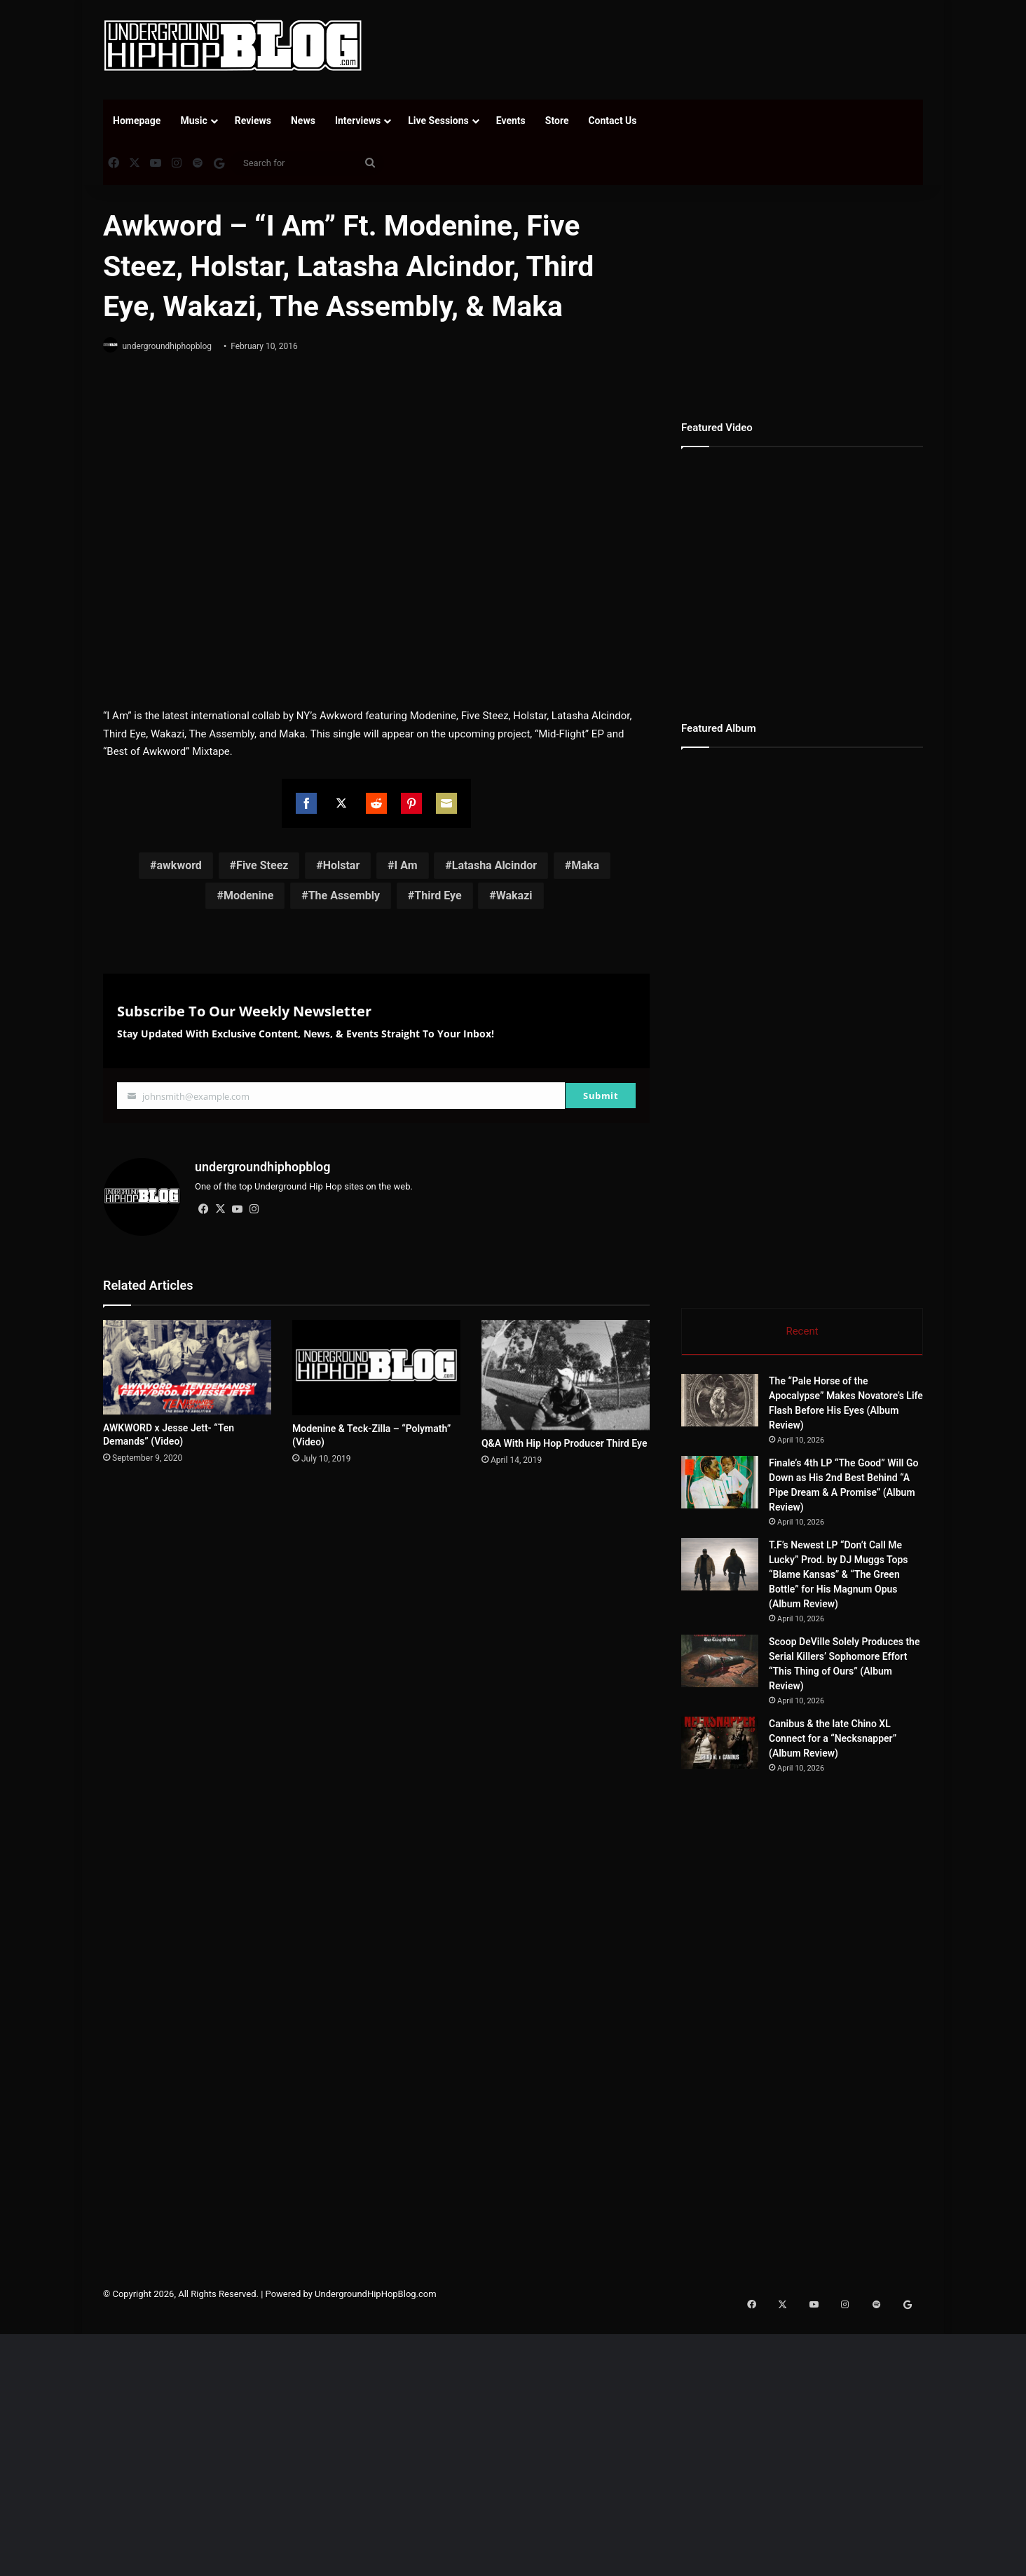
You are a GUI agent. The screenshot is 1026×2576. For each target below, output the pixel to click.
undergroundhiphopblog (173, 346)
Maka (585, 866)
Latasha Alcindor (494, 866)
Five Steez (262, 866)
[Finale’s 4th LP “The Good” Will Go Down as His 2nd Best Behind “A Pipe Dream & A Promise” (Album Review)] (719, 1485)
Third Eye (437, 896)
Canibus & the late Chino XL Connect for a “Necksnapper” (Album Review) (832, 1741)
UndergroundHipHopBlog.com (376, 2296)
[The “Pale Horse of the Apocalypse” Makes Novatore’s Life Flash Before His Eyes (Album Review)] (719, 1403)
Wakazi (514, 896)
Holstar (341, 866)
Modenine (249, 896)
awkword (179, 866)
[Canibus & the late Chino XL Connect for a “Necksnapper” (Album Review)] (719, 1745)
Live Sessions (438, 120)
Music (193, 120)
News (303, 120)
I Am (405, 866)
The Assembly (344, 896)
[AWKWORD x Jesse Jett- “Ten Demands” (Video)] (187, 1362)
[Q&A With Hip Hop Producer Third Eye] (565, 1370)
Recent (802, 1331)
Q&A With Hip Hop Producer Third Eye (564, 1438)
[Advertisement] (653, 45)
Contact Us (612, 120)
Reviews (253, 120)
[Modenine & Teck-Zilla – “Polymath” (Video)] (376, 1362)
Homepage (136, 120)
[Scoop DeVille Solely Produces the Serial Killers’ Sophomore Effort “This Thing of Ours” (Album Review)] (719, 1663)
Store (557, 120)
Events (511, 120)
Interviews (358, 120)
